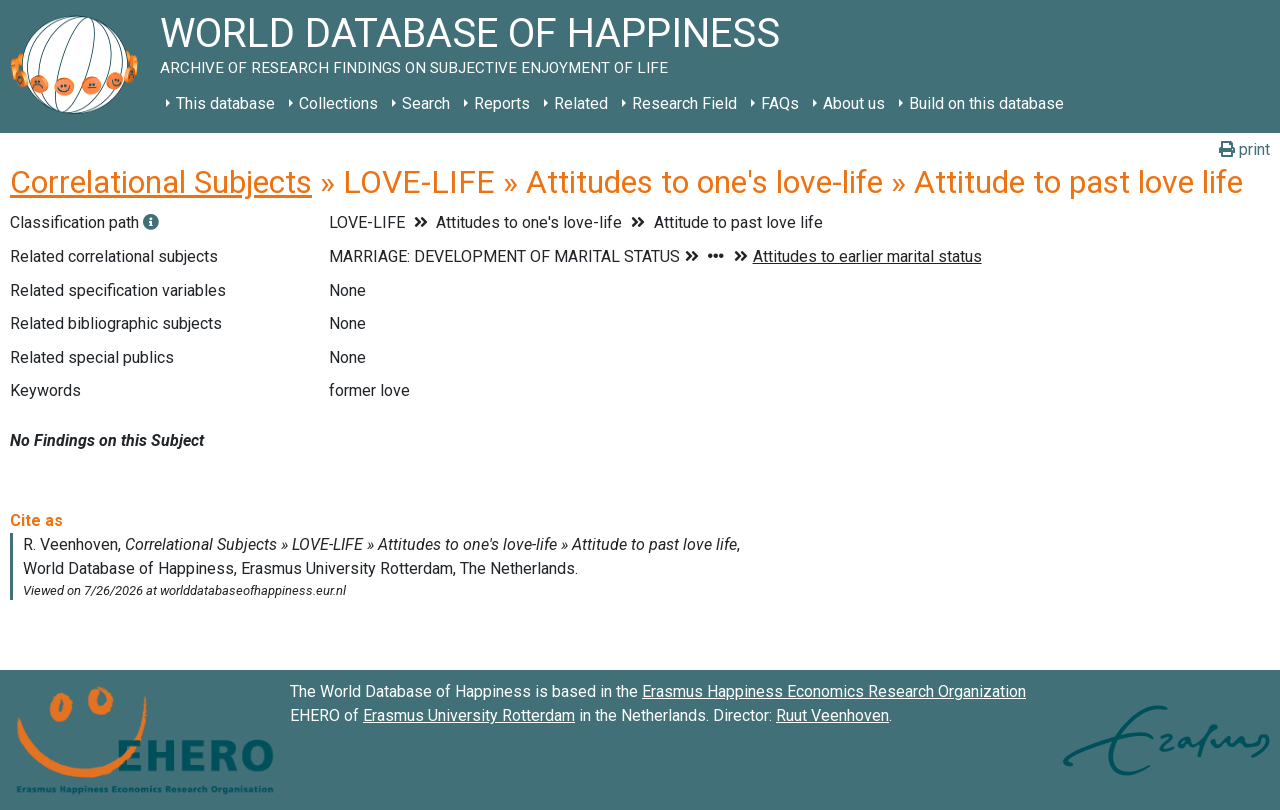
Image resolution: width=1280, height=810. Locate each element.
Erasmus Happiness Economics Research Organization (834, 691)
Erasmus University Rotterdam (469, 715)
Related (581, 103)
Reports (502, 103)
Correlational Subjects (161, 182)
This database (225, 103)
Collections (338, 103)
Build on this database (986, 103)
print (1244, 149)
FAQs (780, 103)
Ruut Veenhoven (832, 715)
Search (426, 103)
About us (854, 103)
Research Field (684, 103)
